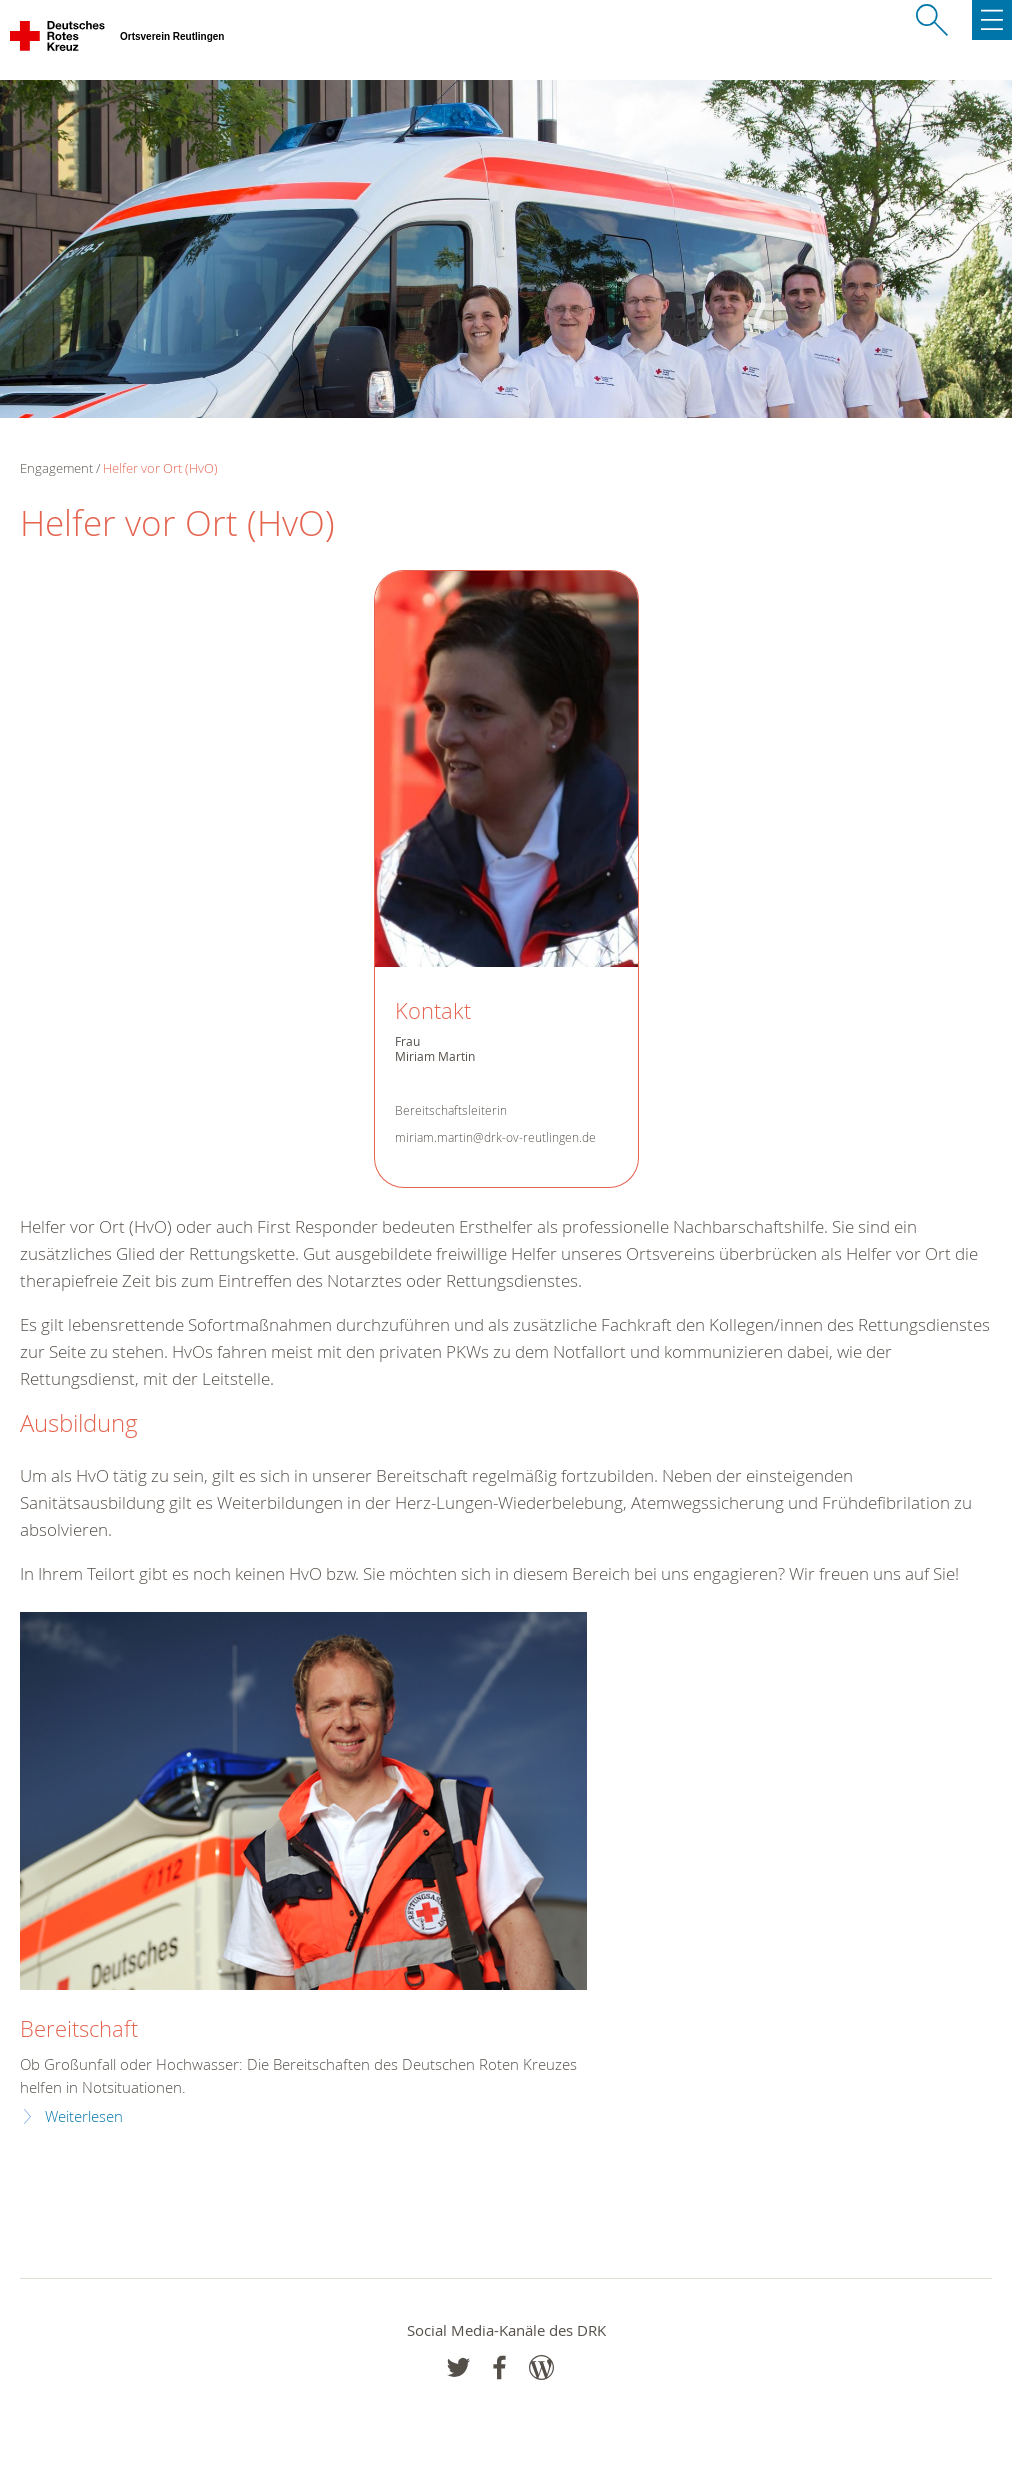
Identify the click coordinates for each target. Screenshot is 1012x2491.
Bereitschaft (79, 2028)
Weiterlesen (84, 2116)
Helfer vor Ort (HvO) (160, 468)
